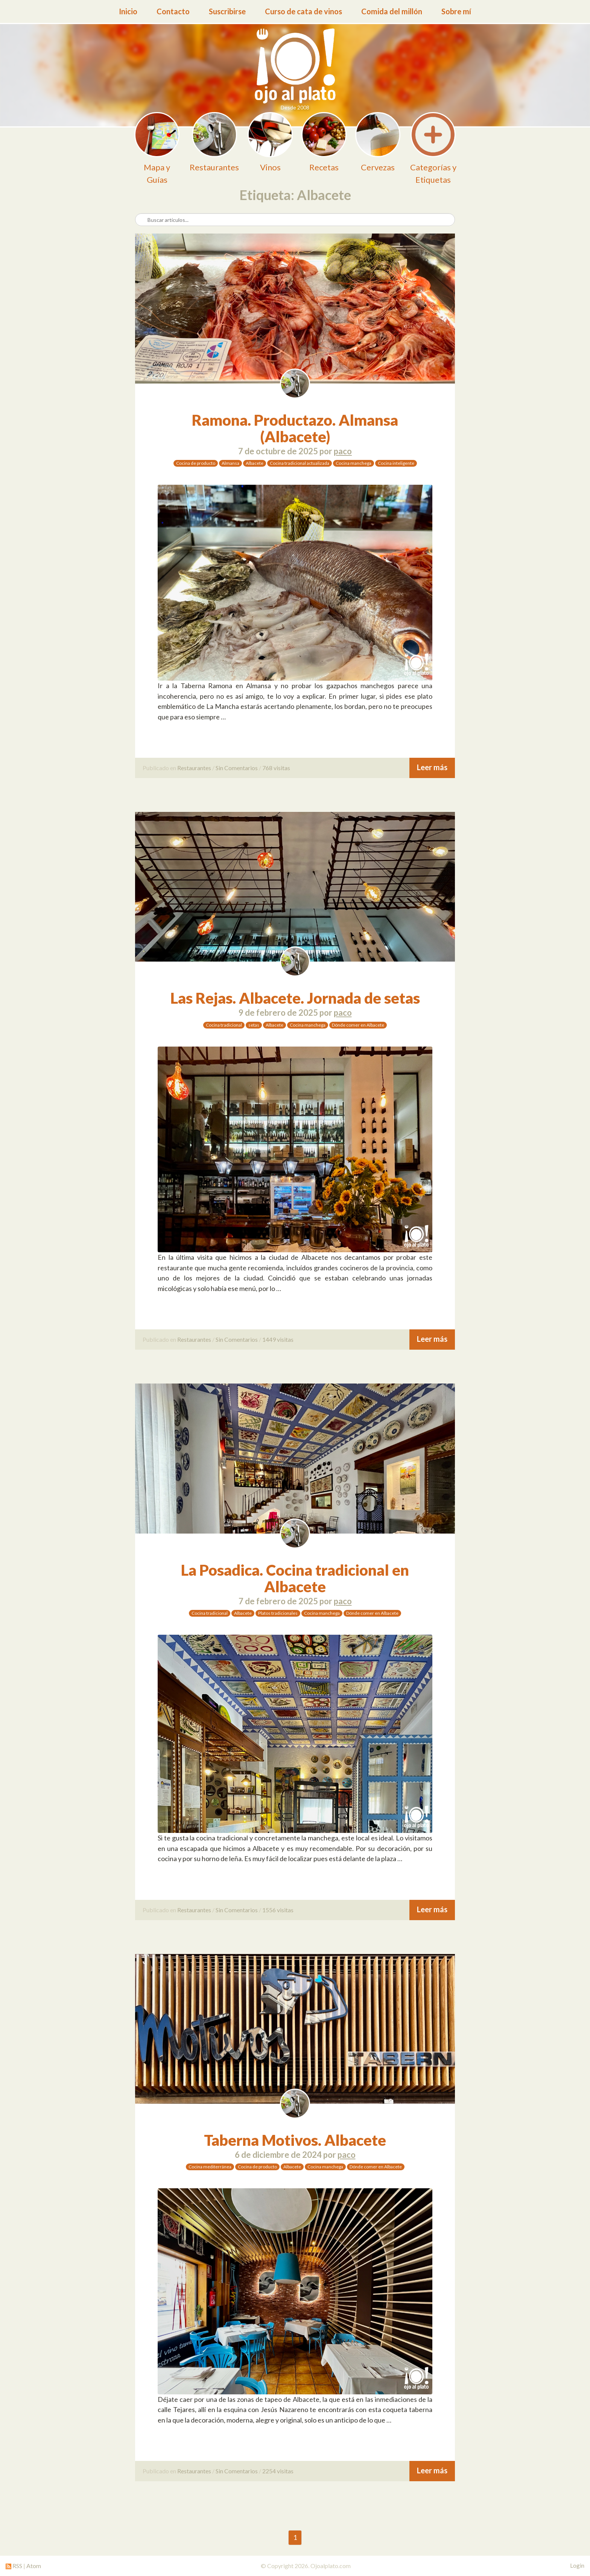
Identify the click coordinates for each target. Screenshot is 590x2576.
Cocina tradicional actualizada (299, 463)
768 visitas (276, 767)
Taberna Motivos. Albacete (295, 2140)
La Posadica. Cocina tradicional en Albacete (295, 1578)
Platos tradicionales (278, 1613)
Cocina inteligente (396, 463)
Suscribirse (227, 11)
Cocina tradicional (224, 1025)
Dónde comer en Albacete (358, 1025)
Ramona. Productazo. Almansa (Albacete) (295, 428)
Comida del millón (391, 11)
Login (577, 2565)
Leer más (432, 767)
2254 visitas (277, 2470)
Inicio (128, 11)
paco (343, 451)
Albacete (254, 463)
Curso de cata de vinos (303, 11)
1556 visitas (277, 1909)
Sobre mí (456, 11)
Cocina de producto (195, 463)
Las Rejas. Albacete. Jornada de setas (295, 998)
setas (253, 1025)
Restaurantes (194, 767)
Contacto (173, 11)
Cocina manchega (353, 463)
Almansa (230, 463)
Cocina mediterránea (210, 2166)
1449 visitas (277, 1339)
